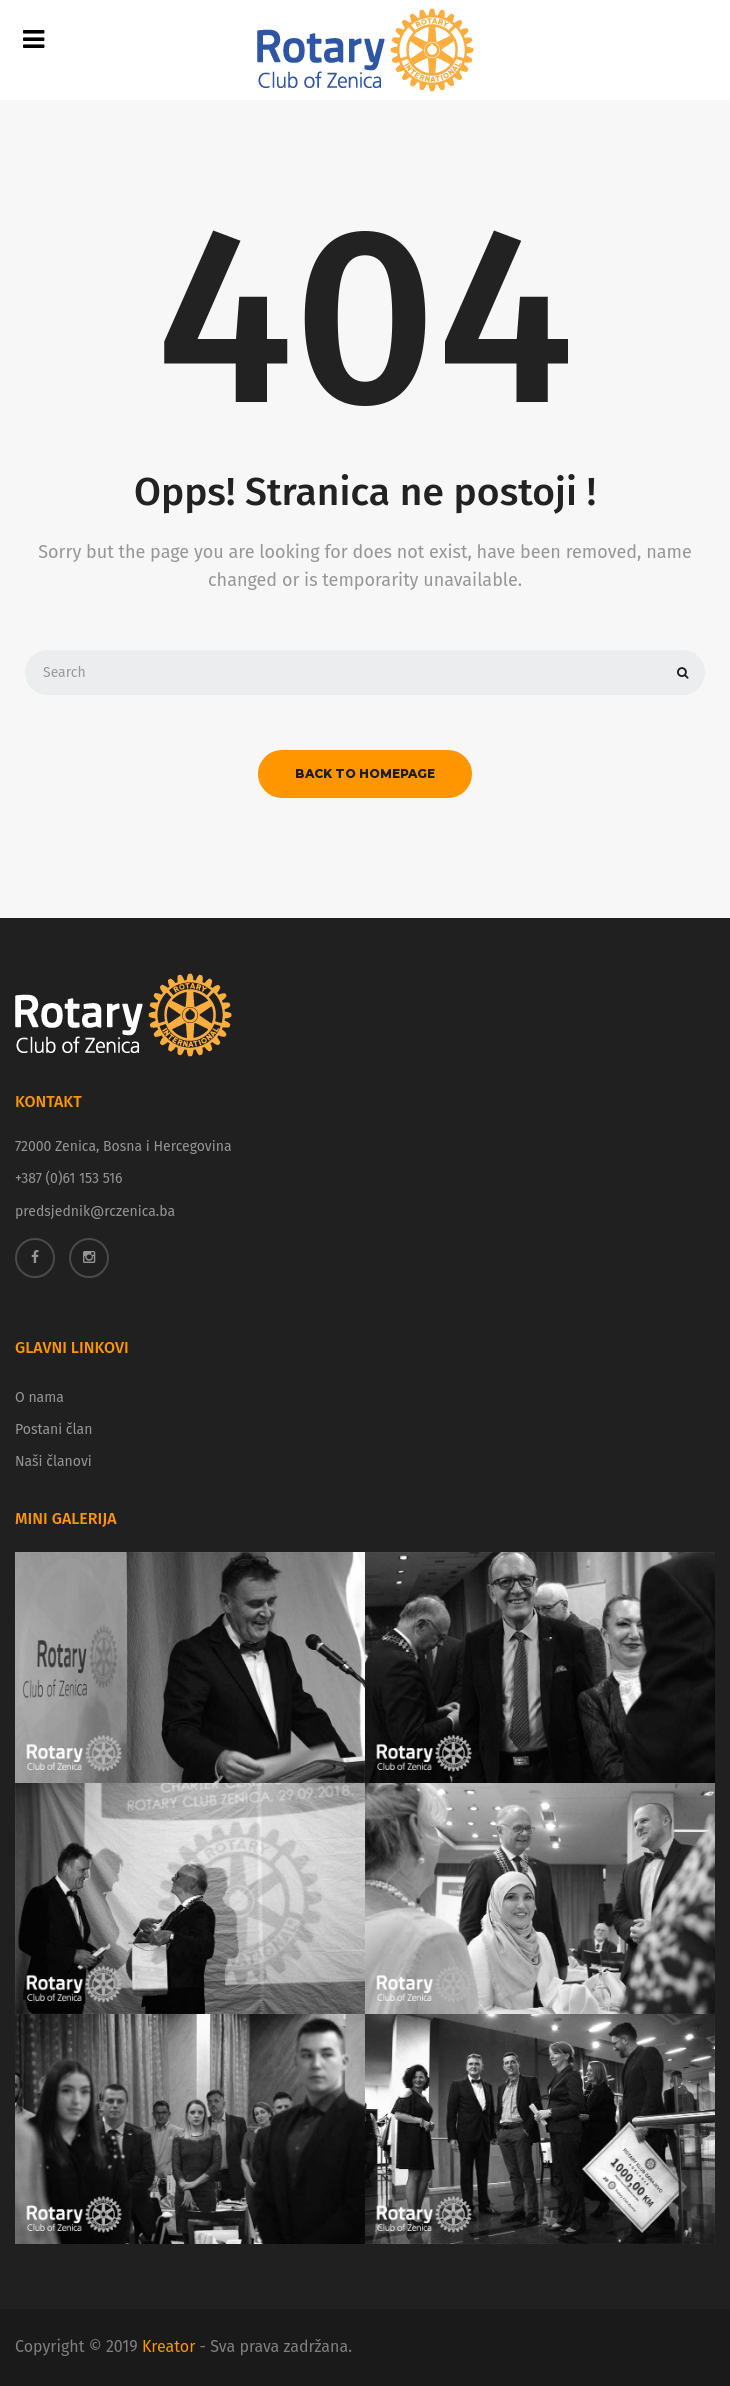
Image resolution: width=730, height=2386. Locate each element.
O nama (39, 1397)
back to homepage (365, 773)
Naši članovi (53, 1461)
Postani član (53, 1429)
